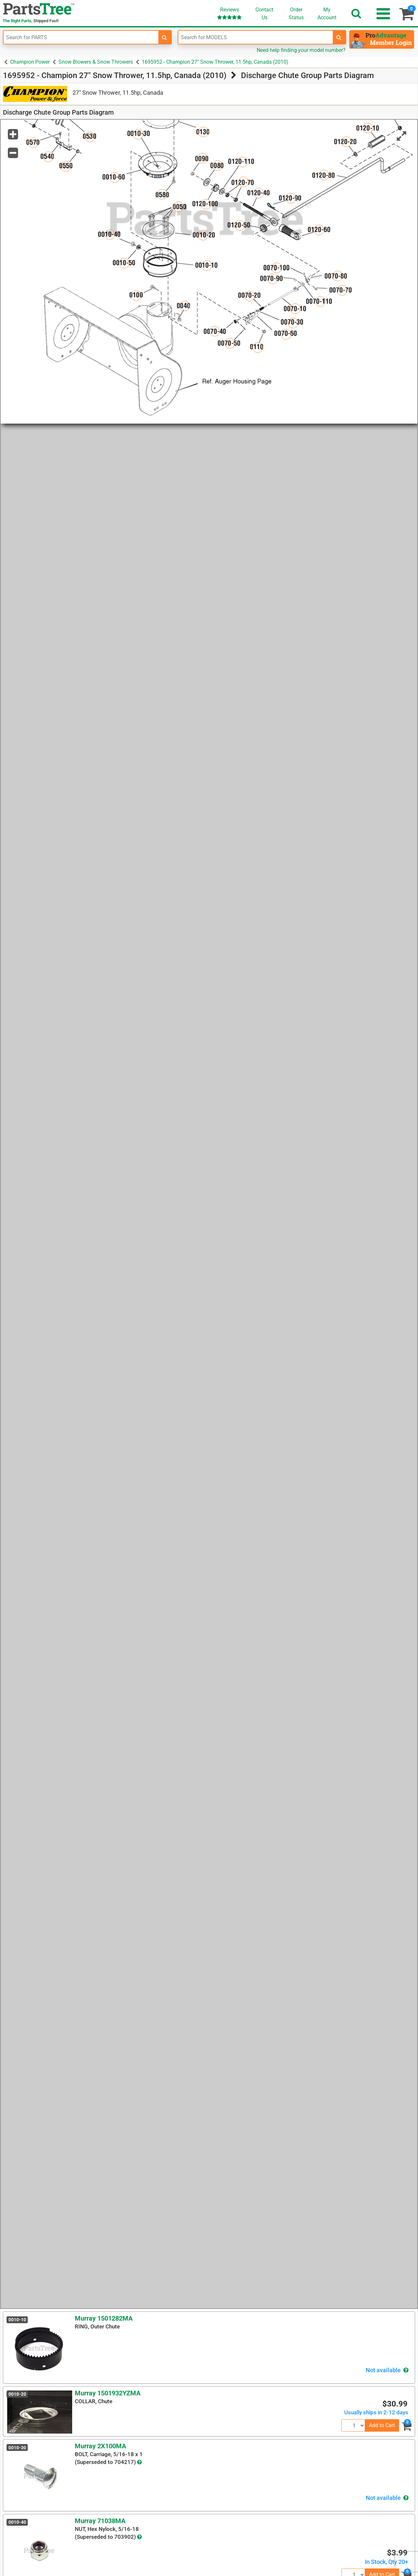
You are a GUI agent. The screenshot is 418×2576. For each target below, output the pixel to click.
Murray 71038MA (100, 2521)
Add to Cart (382, 2425)
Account (326, 13)
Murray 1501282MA (104, 2318)
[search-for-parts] (164, 37)
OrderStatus (296, 14)
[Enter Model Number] (255, 37)
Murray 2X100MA (100, 2446)
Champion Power (30, 62)
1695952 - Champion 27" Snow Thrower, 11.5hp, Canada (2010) (215, 62)
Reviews (229, 13)
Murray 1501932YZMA (107, 2393)
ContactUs (264, 14)
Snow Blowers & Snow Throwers (95, 62)
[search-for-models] (339, 37)
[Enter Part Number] (81, 37)
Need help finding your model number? (301, 50)
